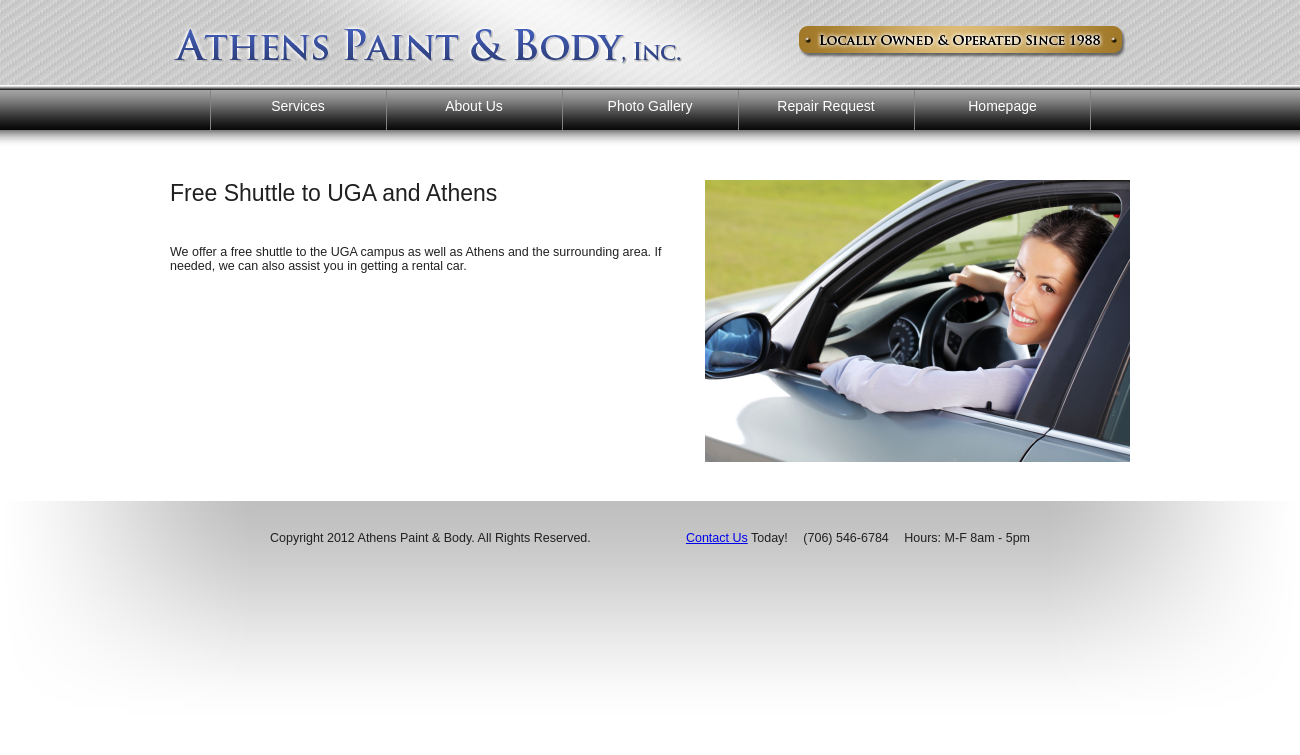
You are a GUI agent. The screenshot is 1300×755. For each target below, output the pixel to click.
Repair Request (825, 106)
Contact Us (717, 538)
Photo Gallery (650, 106)
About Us (474, 106)
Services (298, 106)
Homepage (1002, 106)
